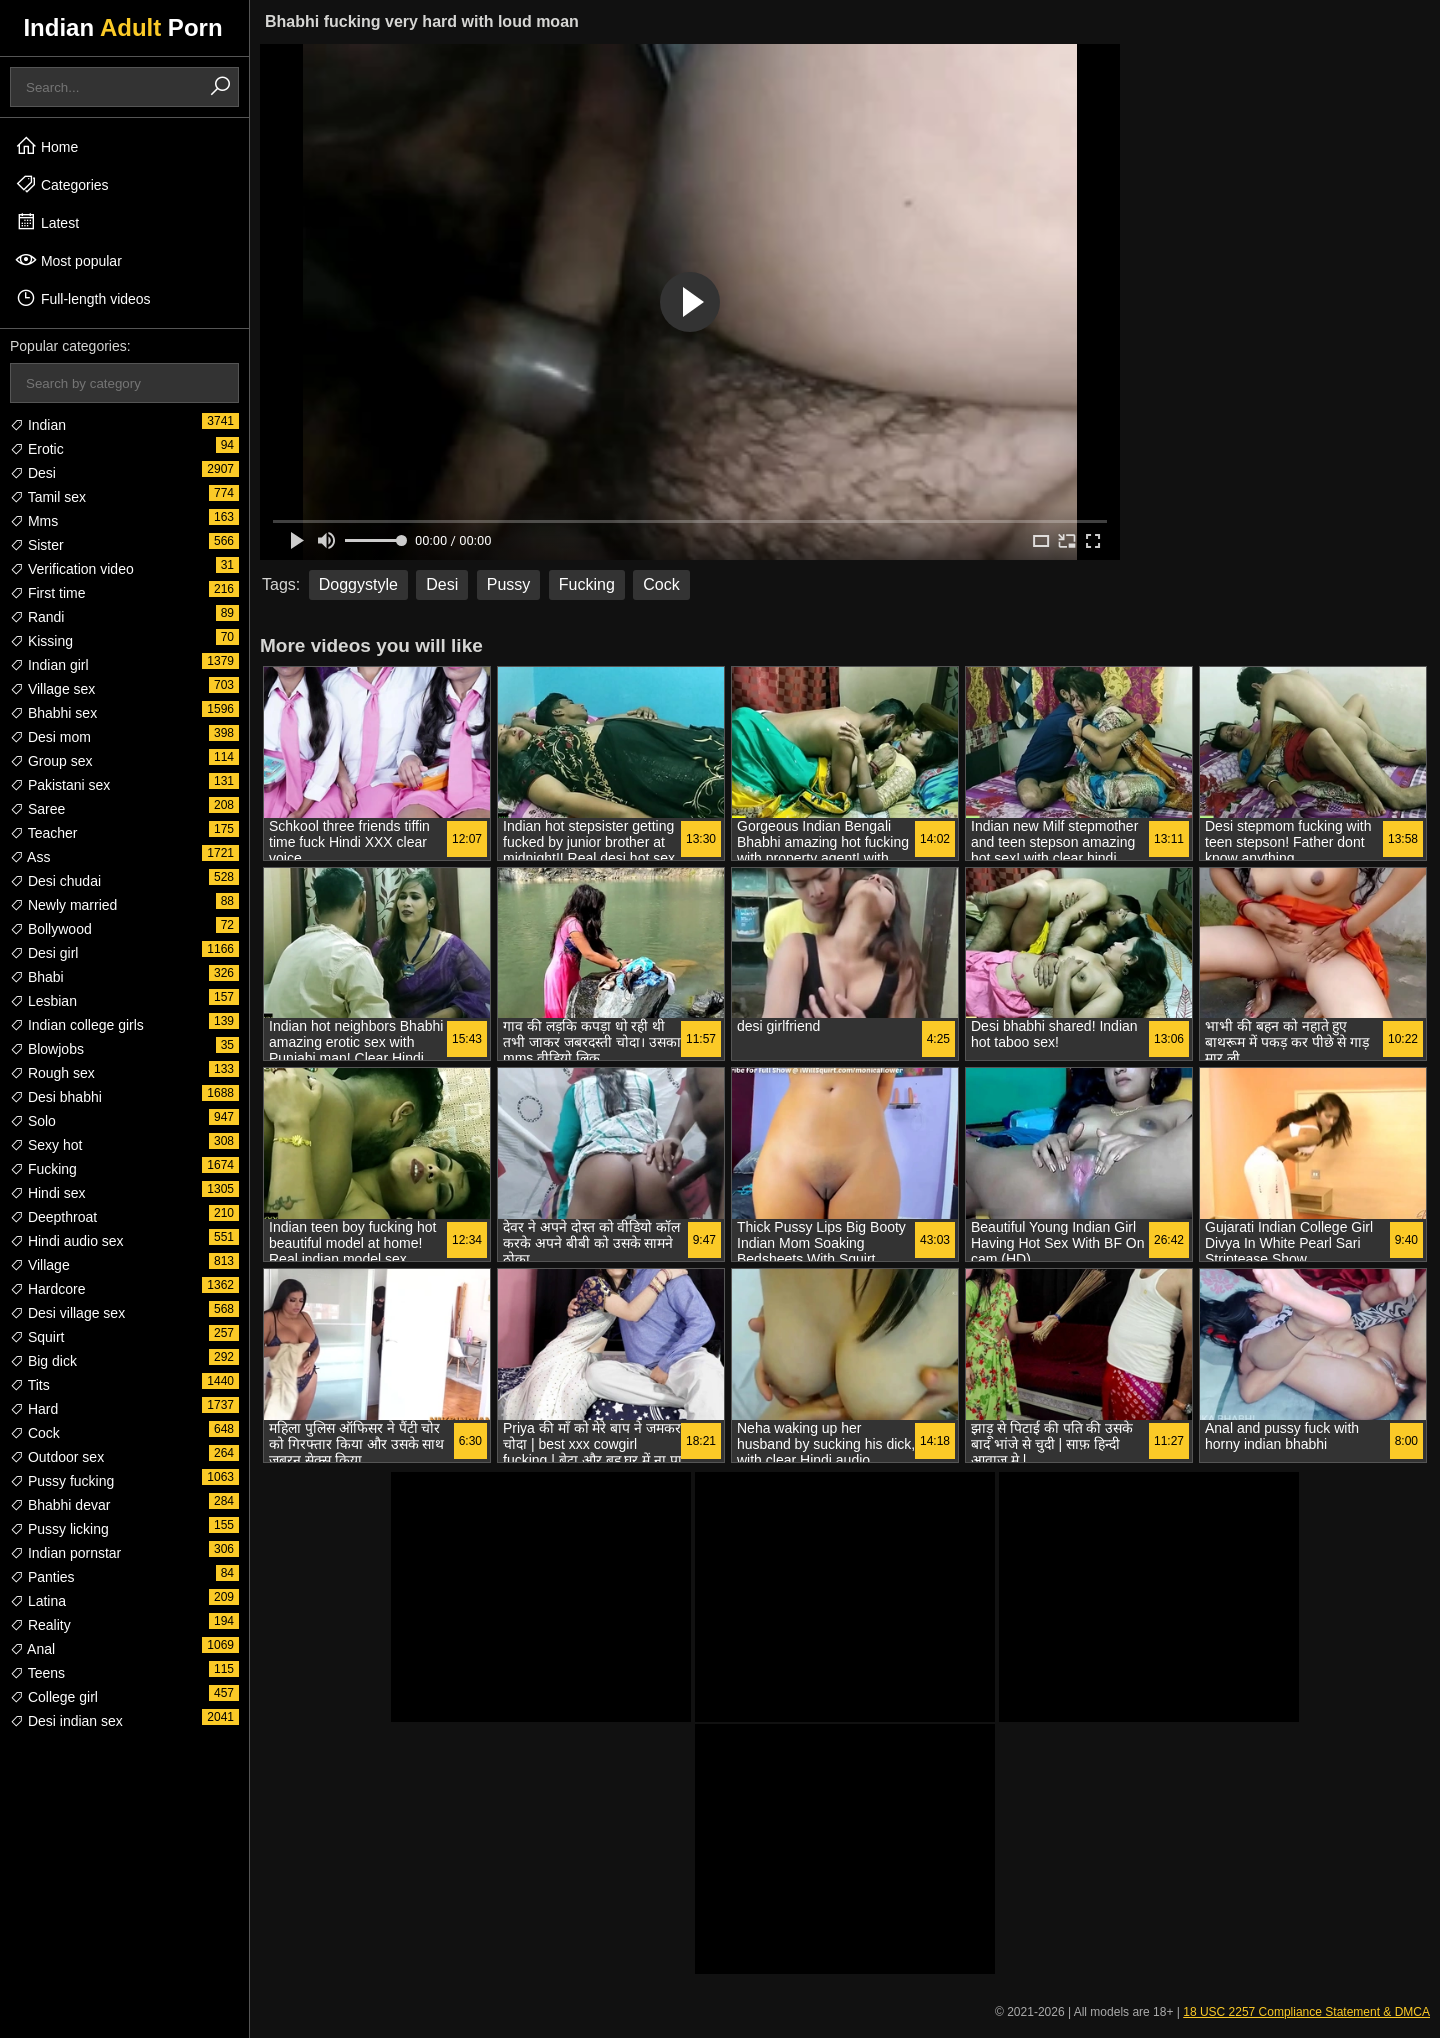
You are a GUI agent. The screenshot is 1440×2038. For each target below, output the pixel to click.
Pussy (509, 584)
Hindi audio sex (67, 1241)
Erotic (37, 449)
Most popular (68, 260)
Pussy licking (59, 1529)
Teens (37, 1673)
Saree (37, 809)
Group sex (51, 761)
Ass (30, 857)
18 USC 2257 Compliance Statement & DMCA (1306, 2012)
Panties (42, 1577)
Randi (37, 617)
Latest (47, 222)
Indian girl (49, 665)
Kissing (41, 641)
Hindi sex (47, 1193)
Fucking (43, 1169)
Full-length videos (83, 298)
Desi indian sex (66, 1721)
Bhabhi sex (53, 713)
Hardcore (47, 1289)
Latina (38, 1601)
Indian (38, 425)
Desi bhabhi (56, 1097)
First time (47, 593)
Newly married (63, 905)
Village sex (52, 689)
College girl (54, 1697)
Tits (30, 1385)
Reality (40, 1625)
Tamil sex (48, 497)
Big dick (43, 1361)
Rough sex (52, 1073)
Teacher (43, 833)
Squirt (37, 1337)
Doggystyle (358, 584)
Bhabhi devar (60, 1505)
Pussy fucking (62, 1481)
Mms (34, 521)
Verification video (72, 569)
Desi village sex (67, 1313)
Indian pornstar (65, 1553)
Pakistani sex (60, 785)
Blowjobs (47, 1049)
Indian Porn (122, 27)
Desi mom (50, 737)
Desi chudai (55, 881)
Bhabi (37, 977)
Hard (34, 1409)
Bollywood (51, 929)
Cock (35, 1433)
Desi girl (44, 953)
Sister (37, 545)
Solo (33, 1121)
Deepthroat (53, 1217)
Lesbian (43, 1001)
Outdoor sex (57, 1457)
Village (40, 1265)
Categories (62, 184)
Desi (33, 473)
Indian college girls (77, 1025)
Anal (32, 1649)
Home (46, 146)
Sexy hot (46, 1145)
